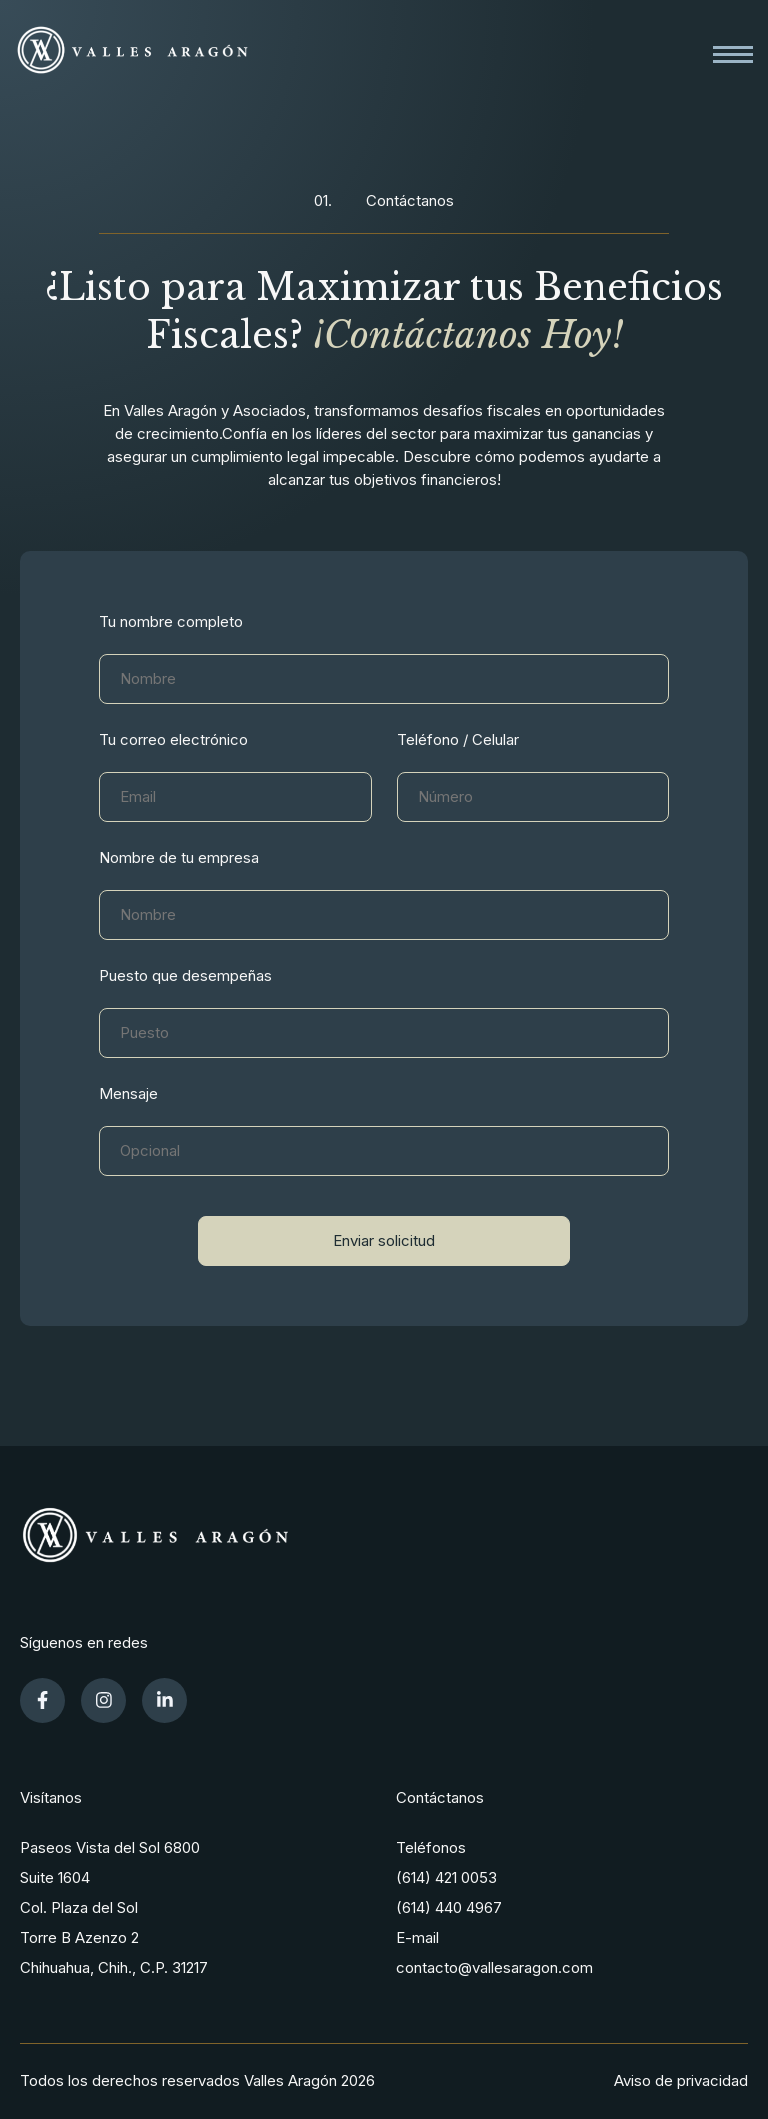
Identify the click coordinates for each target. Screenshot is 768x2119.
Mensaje (128, 1093)
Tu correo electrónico (173, 739)
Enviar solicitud (384, 1240)
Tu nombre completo (171, 621)
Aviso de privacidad (681, 2080)
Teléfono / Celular (458, 739)
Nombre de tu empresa (179, 857)
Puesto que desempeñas (185, 975)
